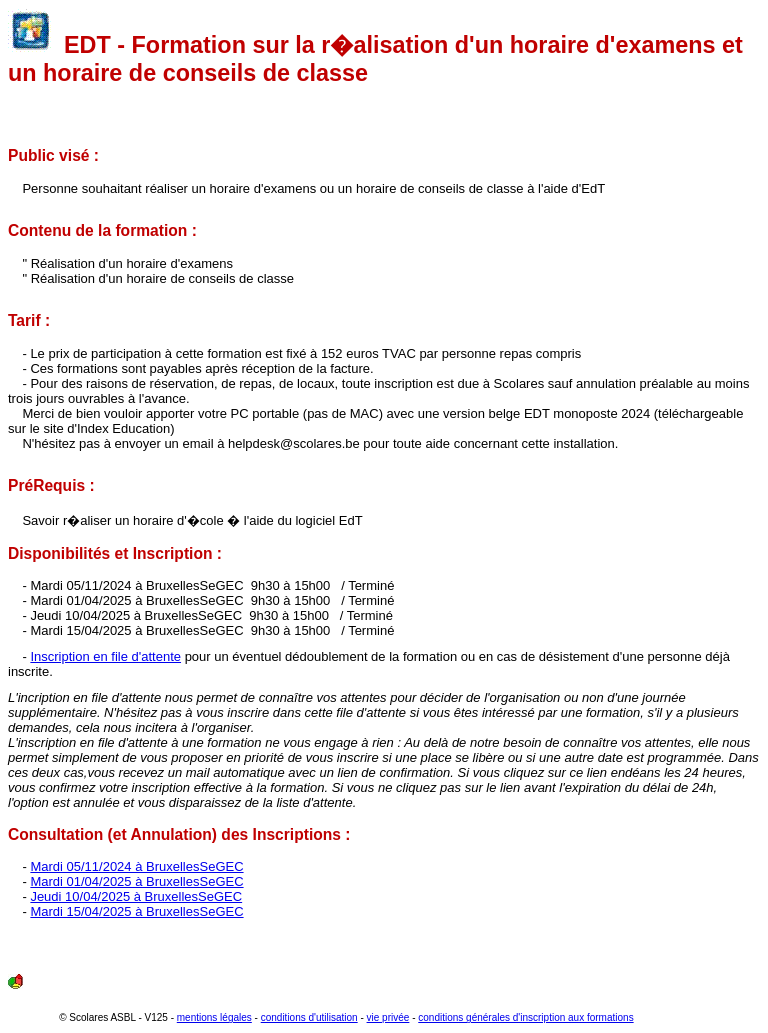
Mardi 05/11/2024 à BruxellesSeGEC (136, 866)
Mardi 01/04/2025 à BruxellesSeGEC (136, 881)
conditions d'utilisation (309, 1017)
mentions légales (214, 1017)
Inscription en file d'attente (105, 656)
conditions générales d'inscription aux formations (525, 1017)
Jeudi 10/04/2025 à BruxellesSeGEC (136, 896)
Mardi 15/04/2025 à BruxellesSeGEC (136, 911)
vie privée (388, 1017)
